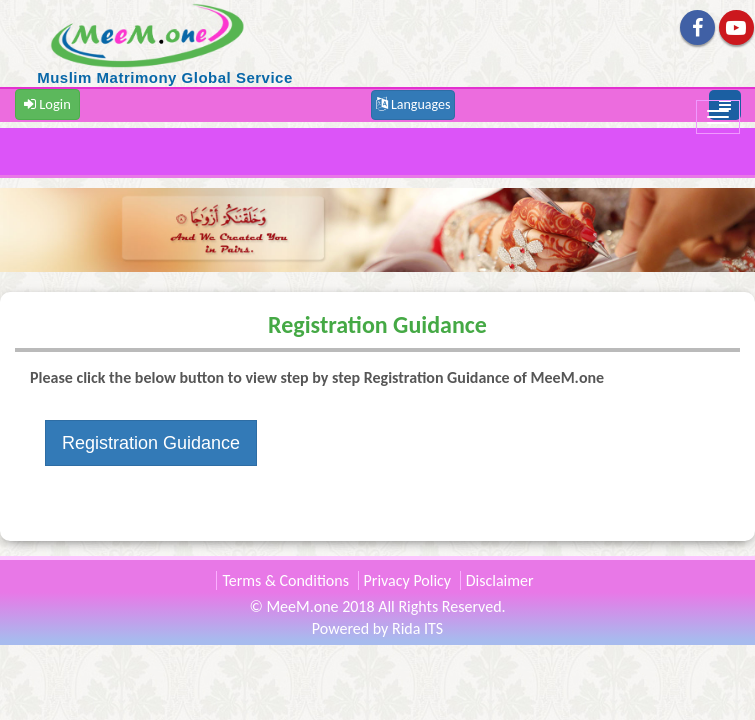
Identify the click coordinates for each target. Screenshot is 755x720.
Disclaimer (500, 580)
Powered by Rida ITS (377, 628)
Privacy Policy (408, 580)
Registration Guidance (151, 443)
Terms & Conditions (285, 580)
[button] (413, 103)
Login (47, 104)
